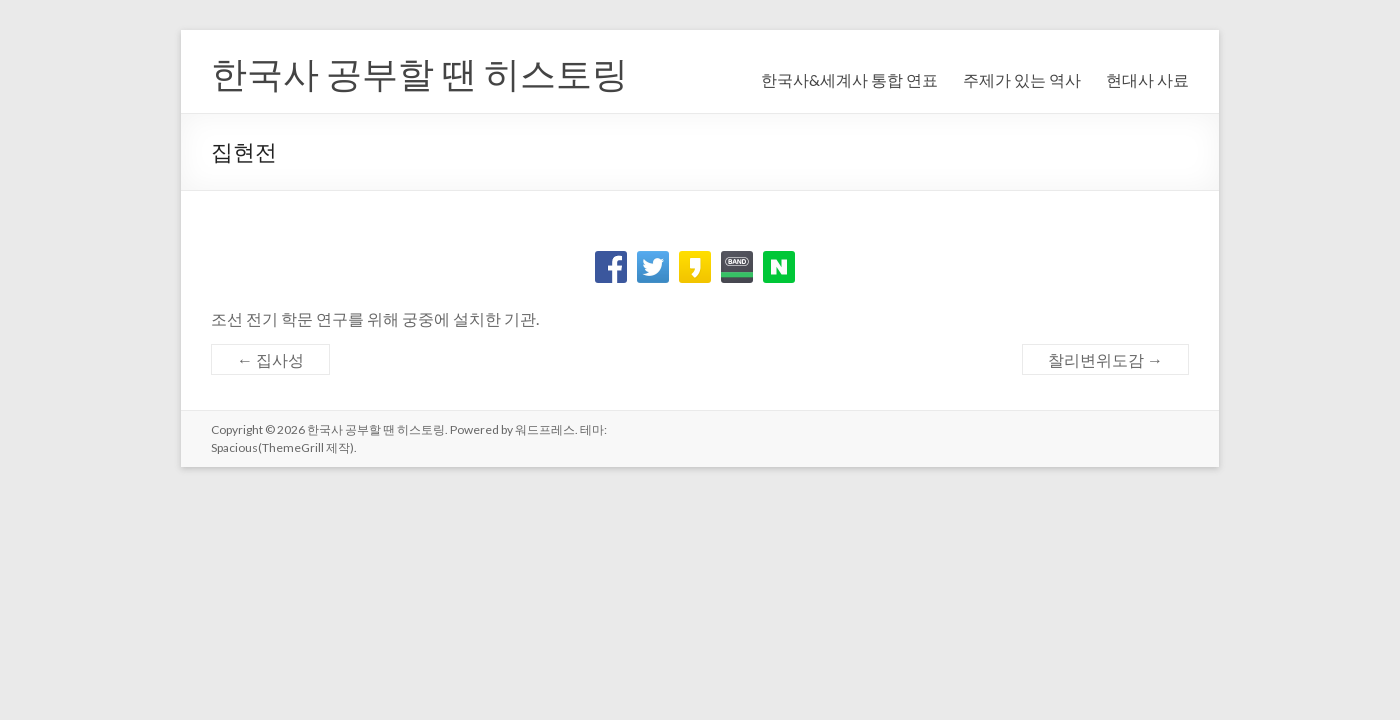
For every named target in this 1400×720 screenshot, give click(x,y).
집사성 (270, 359)
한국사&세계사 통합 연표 (849, 79)
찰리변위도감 (1105, 359)
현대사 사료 (1147, 79)
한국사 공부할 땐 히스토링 (419, 73)
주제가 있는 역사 (1022, 79)
